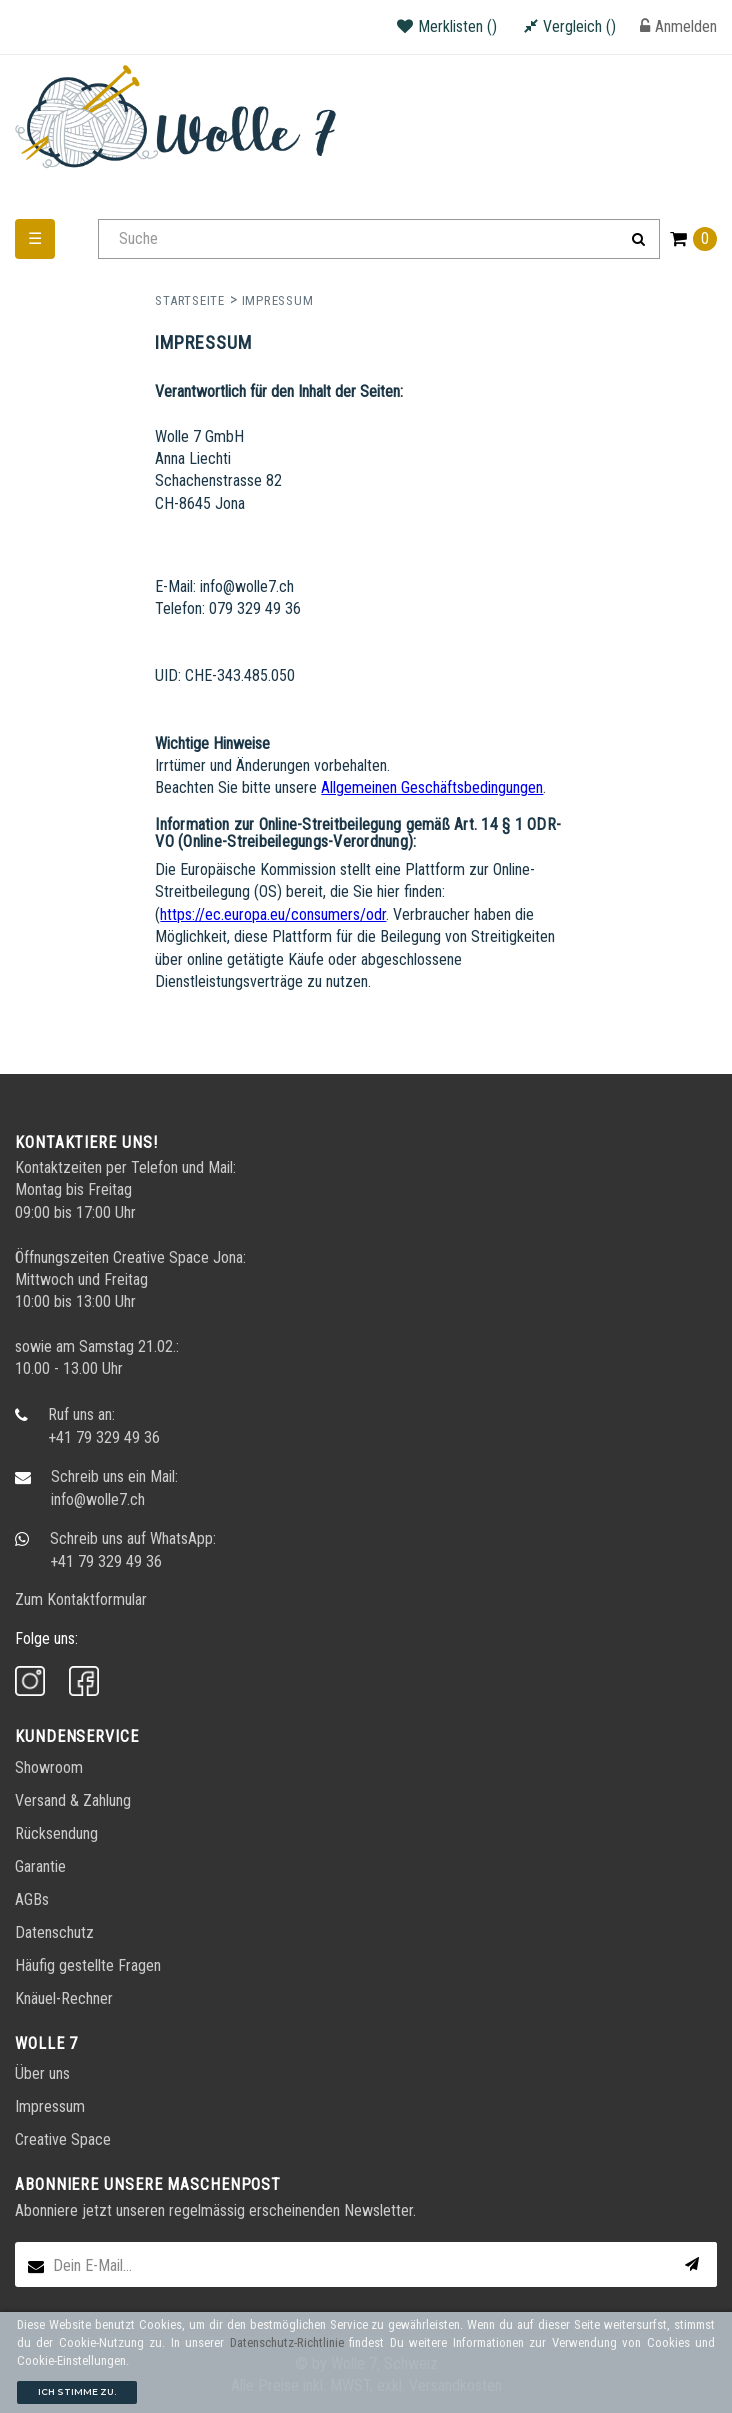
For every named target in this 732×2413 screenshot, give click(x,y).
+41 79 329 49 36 (104, 1437)
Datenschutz (54, 1932)
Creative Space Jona (178, 1257)
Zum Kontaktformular (81, 1599)
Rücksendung (56, 1833)
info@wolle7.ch (98, 1499)
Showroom (49, 1767)
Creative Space (63, 2139)
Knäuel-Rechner (64, 1998)
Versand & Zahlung (73, 1800)
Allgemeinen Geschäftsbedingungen (432, 787)
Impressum (50, 2106)
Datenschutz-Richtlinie (287, 2342)
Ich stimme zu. (77, 2391)
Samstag (106, 1346)
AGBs (32, 1899)
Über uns (42, 2073)
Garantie (40, 1866)
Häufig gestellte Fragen (88, 1965)
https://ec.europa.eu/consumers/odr (273, 914)
